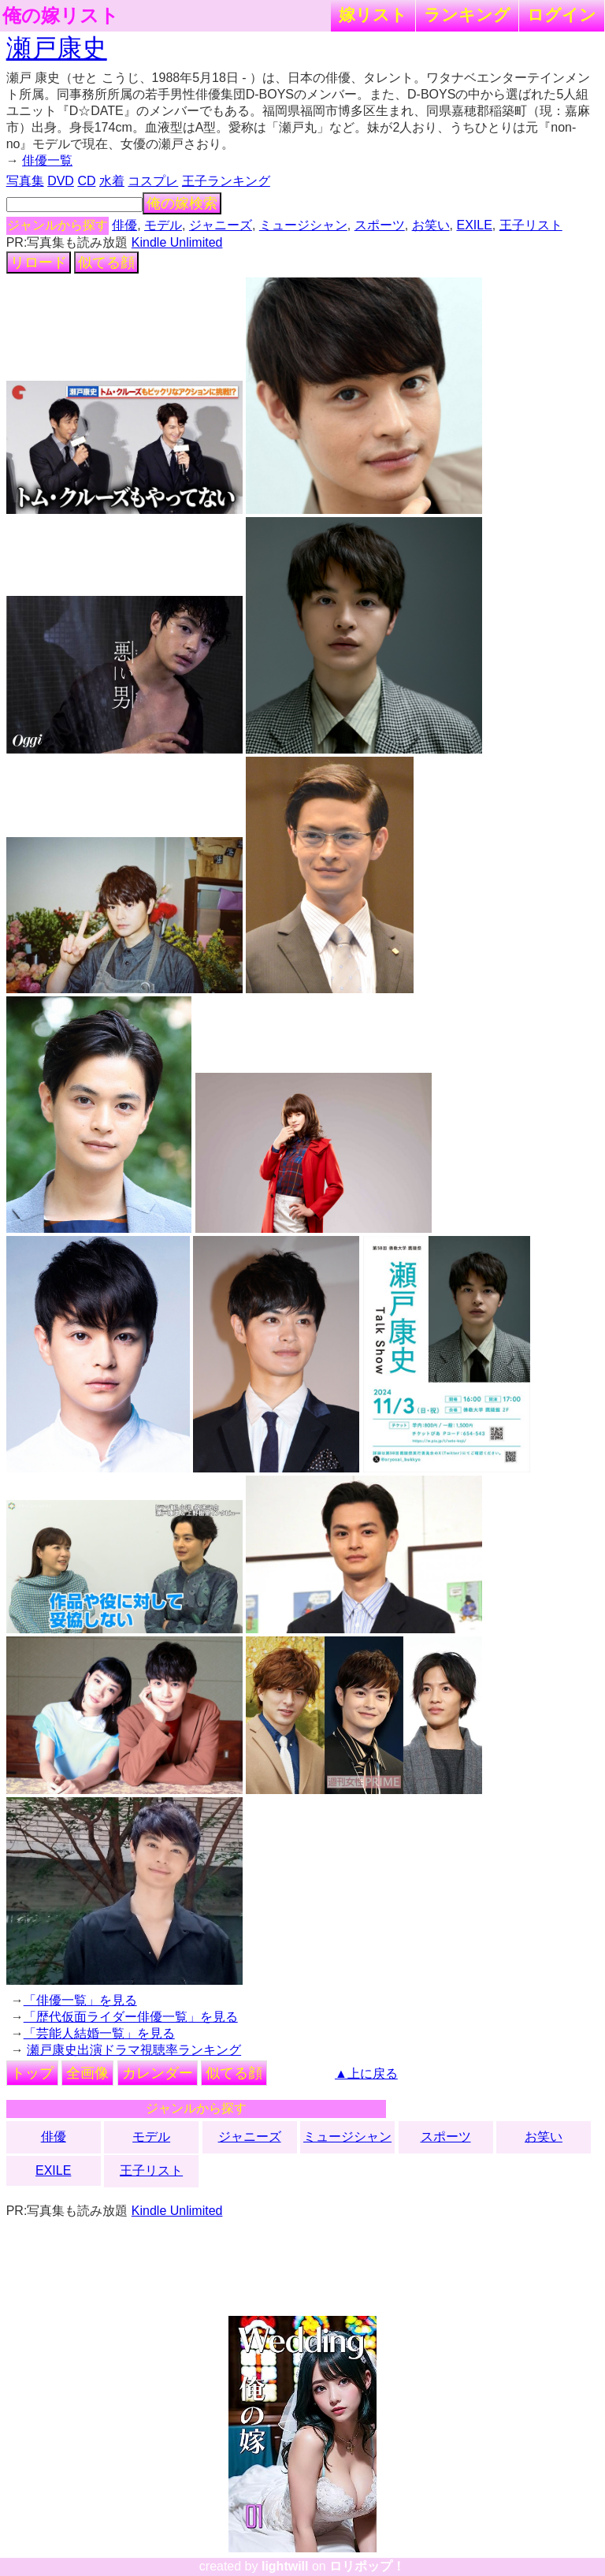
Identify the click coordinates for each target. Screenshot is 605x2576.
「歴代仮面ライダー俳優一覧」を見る (131, 2016)
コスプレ (153, 181)
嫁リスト (373, 15)
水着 (111, 181)
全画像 (87, 2073)
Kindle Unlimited (177, 242)
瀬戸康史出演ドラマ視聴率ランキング (134, 2050)
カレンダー (157, 2073)
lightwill (285, 2566)
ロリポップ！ (367, 2566)
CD (86, 181)
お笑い (431, 225)
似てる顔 (106, 262)
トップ (32, 2073)
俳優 (124, 225)
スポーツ (379, 225)
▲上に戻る (366, 2073)
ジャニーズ (220, 225)
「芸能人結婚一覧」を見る (99, 2033)
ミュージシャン (303, 225)
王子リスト (530, 225)
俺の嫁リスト (60, 16)
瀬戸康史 (56, 48)
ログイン (561, 15)
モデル (163, 225)
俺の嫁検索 (182, 203)
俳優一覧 (47, 160)
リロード (38, 262)
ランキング (467, 15)
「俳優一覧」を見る (80, 2000)
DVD (60, 181)
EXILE (474, 225)
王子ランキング (226, 181)
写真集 (25, 181)
